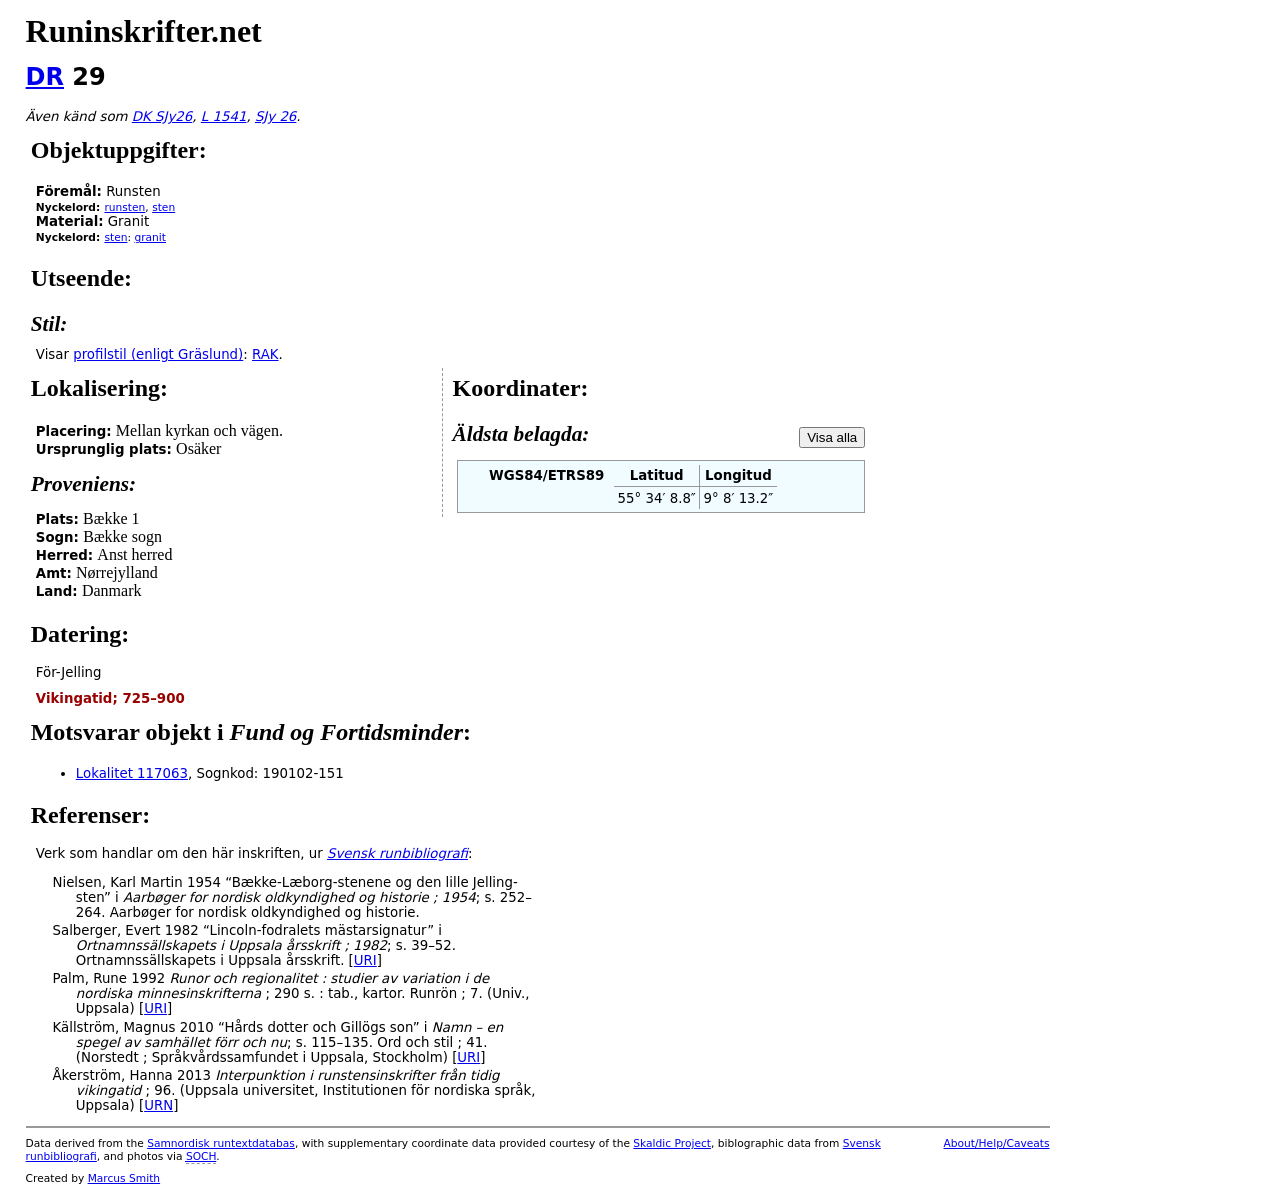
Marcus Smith (124, 1178)
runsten (124, 207)
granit (150, 237)
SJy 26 (275, 116)
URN (158, 1105)
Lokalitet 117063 (132, 773)
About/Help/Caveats (997, 1143)
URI (365, 960)
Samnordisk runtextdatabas (221, 1143)
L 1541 (224, 116)
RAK (265, 354)
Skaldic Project (672, 1143)
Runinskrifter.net (144, 31)
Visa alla (832, 437)
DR (45, 77)
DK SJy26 (162, 116)
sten (163, 207)
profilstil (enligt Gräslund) (158, 354)
